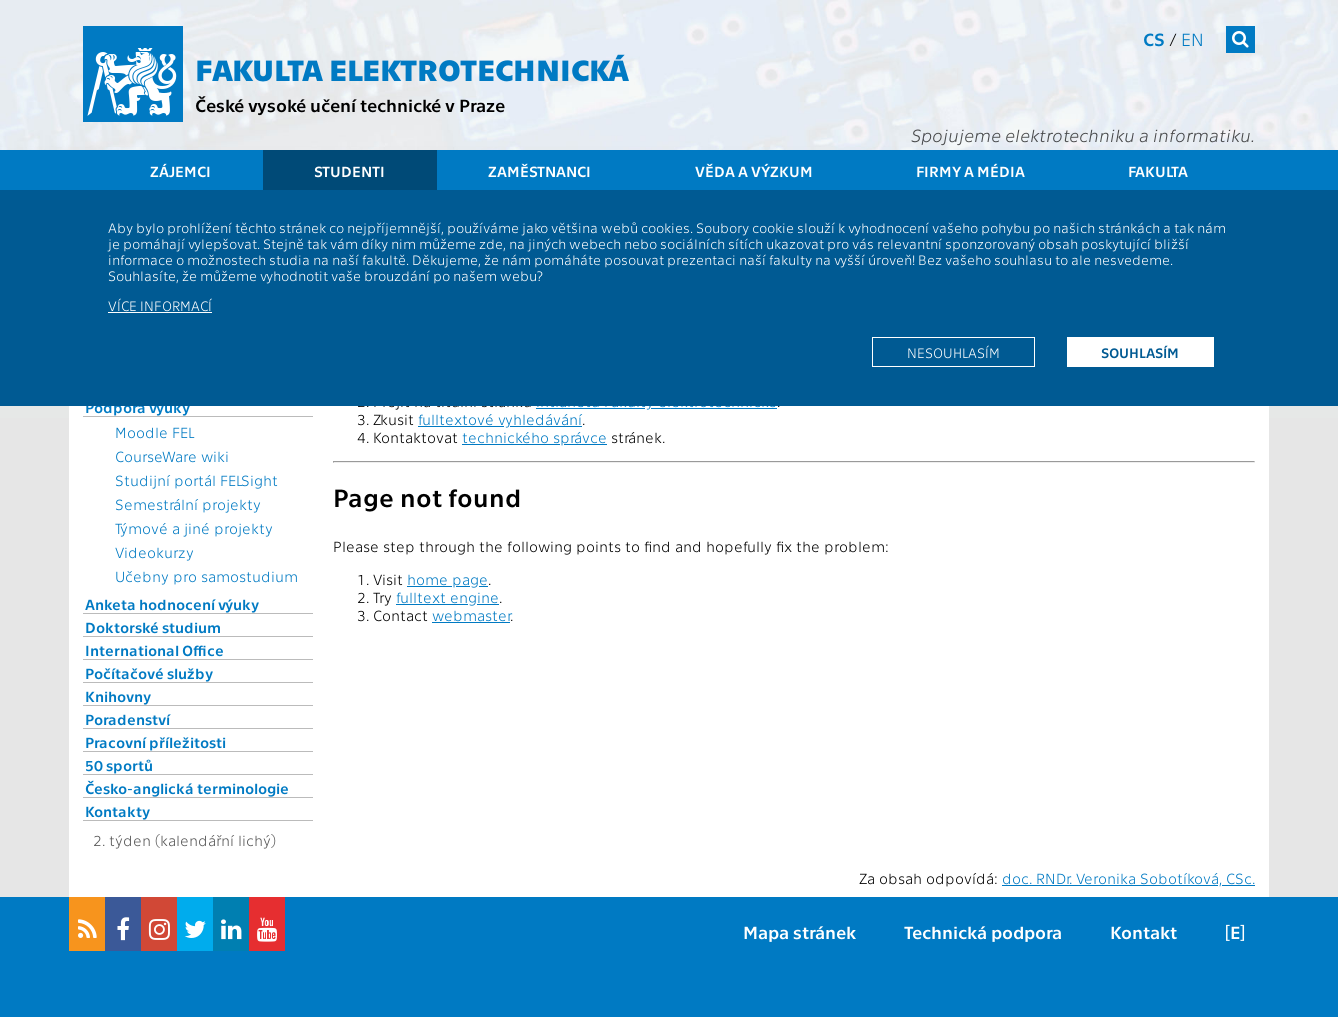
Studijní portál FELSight (196, 480)
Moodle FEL (154, 432)
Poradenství (127, 719)
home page (447, 579)
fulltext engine (447, 597)
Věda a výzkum (754, 171)
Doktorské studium (153, 627)
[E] (1235, 931)
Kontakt (1143, 931)
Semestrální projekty (188, 504)
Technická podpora (983, 931)
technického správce (534, 437)
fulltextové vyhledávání (500, 419)
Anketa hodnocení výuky (172, 604)
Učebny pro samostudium (206, 576)
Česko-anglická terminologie (187, 788)
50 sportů (119, 765)
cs (1154, 38)
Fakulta (1158, 171)
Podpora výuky (137, 407)
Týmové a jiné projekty (194, 528)
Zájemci (180, 171)
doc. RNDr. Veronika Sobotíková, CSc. (1128, 878)
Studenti (349, 171)
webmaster (471, 615)
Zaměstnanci (539, 171)
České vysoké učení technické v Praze (350, 104)
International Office (154, 650)
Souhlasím (1140, 352)
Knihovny (118, 696)
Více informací (160, 305)
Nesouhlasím (953, 352)
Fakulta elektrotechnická (412, 68)
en (1192, 38)
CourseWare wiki (172, 456)
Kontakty (117, 811)
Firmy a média (970, 171)
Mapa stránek (799, 931)
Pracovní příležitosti (155, 742)
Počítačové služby (149, 673)
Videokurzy (154, 552)
